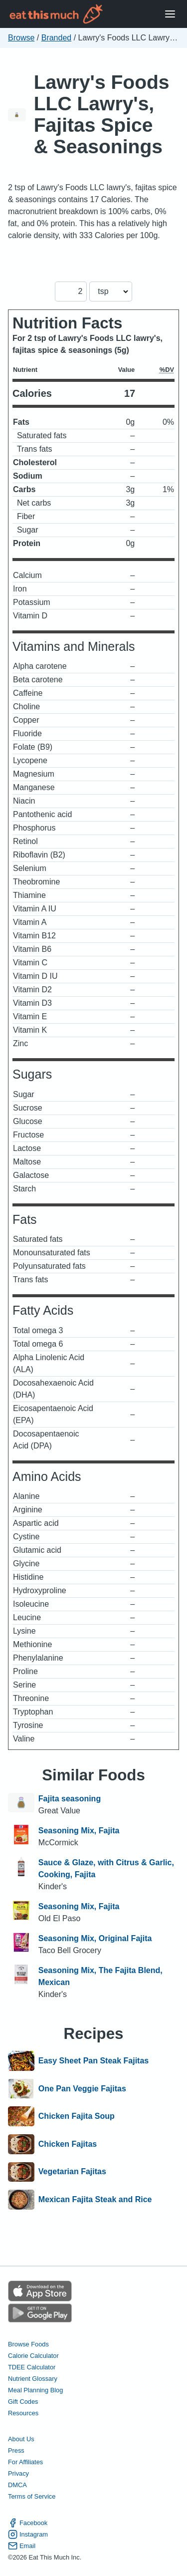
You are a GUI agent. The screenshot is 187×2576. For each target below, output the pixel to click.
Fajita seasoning (69, 1798)
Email (21, 2546)
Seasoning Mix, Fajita (79, 1830)
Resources (23, 2413)
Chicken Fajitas (67, 2144)
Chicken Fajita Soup (76, 2116)
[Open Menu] (170, 14)
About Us (21, 2439)
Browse (21, 37)
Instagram (28, 2534)
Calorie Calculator (33, 2355)
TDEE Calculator (31, 2367)
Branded (56, 37)
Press (16, 2450)
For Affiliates (25, 2462)
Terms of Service (31, 2496)
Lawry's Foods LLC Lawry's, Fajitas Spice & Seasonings (102, 114)
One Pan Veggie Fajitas (82, 2089)
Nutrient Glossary (32, 2378)
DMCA (17, 2485)
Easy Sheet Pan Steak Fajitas (93, 2061)
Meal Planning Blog (35, 2390)
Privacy (18, 2473)
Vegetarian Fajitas (72, 2172)
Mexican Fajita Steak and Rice (95, 2200)
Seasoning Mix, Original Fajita (95, 1938)
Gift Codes (23, 2401)
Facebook (27, 2523)
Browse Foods (28, 2344)
